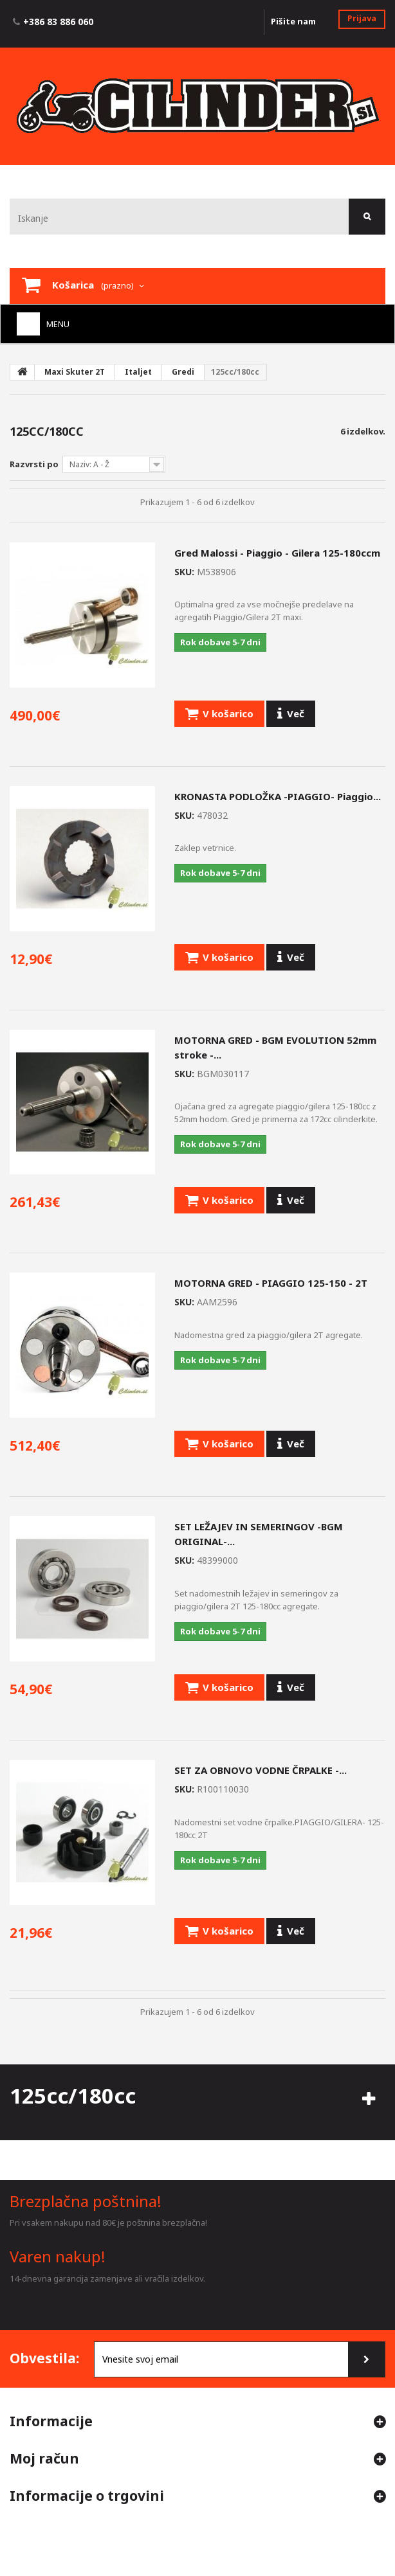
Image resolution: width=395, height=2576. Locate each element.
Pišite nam (293, 21)
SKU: (184, 572)
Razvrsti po (34, 464)
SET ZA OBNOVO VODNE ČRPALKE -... (260, 1770)
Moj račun (44, 2458)
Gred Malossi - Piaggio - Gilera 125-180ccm (277, 552)
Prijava (361, 18)
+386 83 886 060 (58, 21)
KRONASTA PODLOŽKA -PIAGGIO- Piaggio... (277, 796)
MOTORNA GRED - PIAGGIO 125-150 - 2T (270, 1282)
